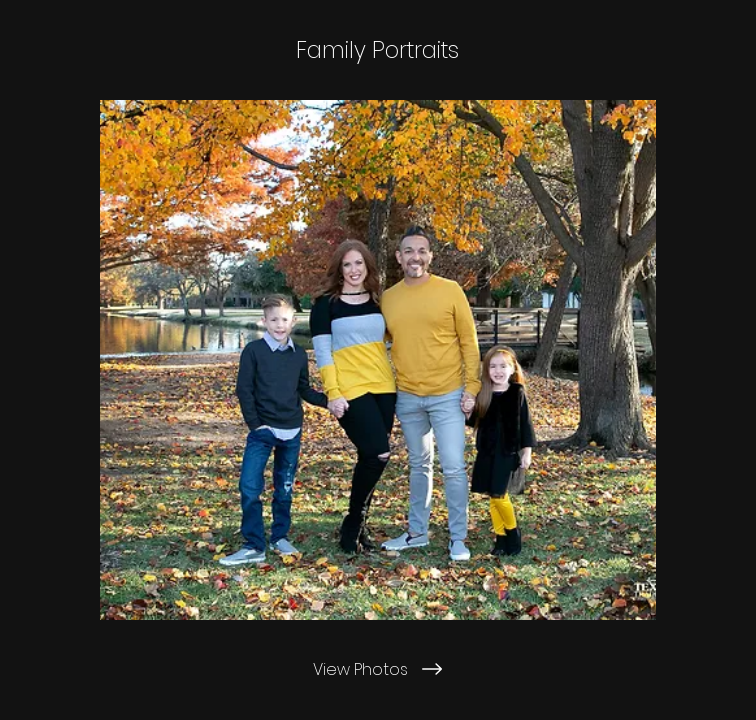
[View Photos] (378, 669)
